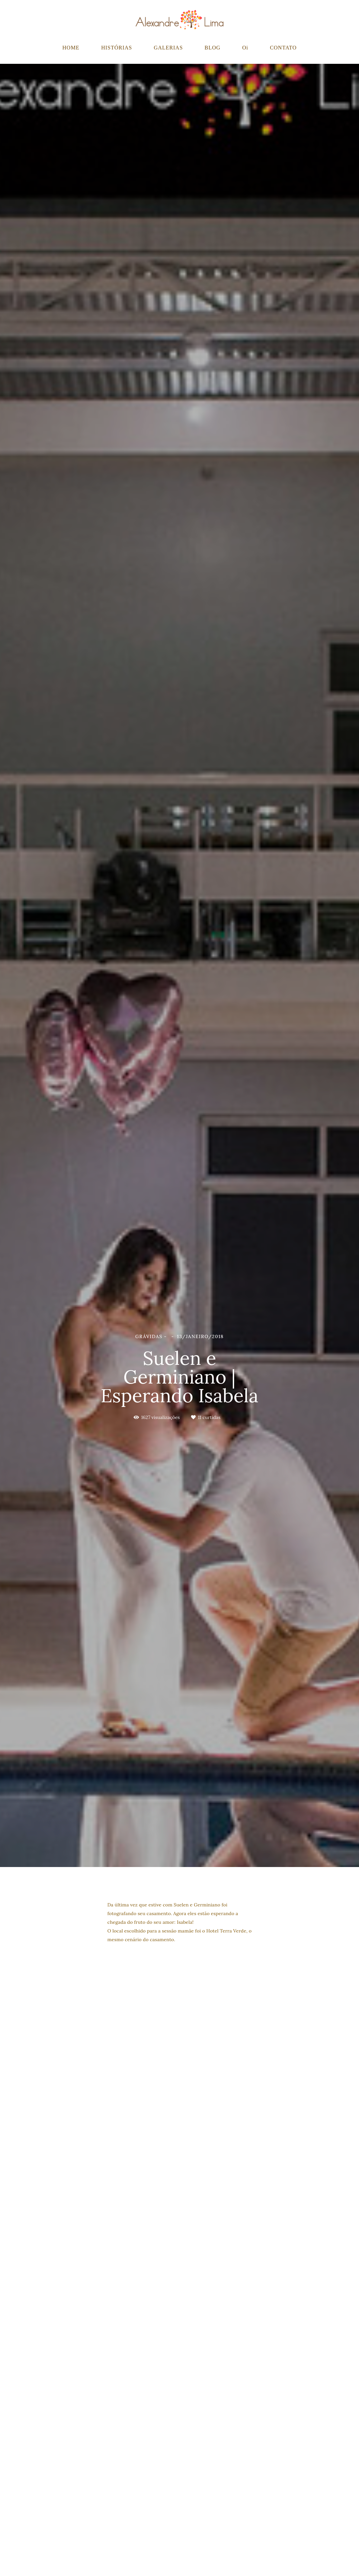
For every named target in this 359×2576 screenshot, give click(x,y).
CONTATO (283, 47)
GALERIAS (168, 47)
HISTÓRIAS (116, 47)
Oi (245, 47)
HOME (70, 47)
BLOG (213, 47)
